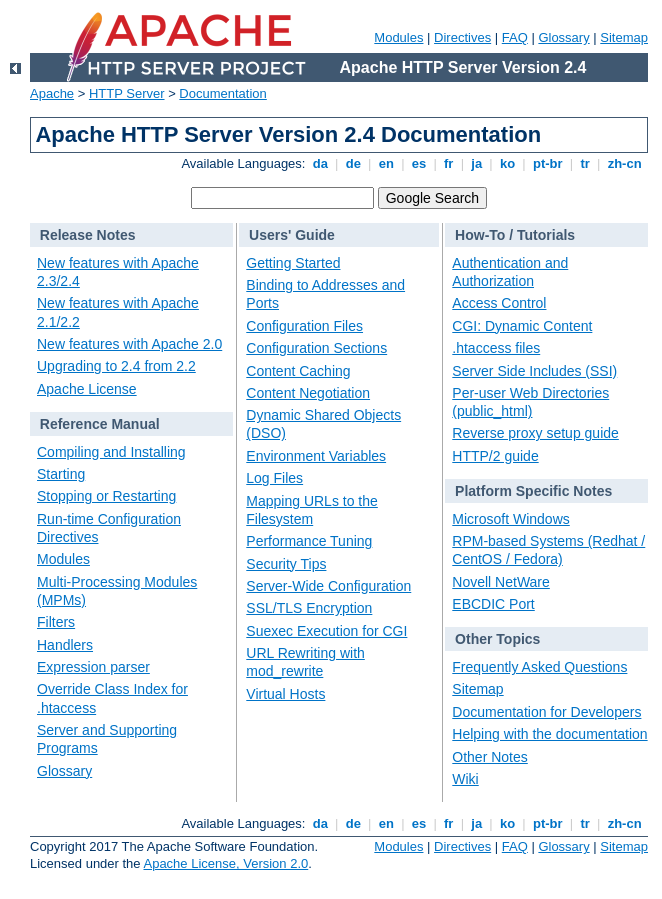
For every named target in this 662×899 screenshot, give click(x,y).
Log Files (274, 478)
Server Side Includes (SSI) (534, 371)
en (386, 163)
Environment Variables (316, 456)
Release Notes (88, 235)
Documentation (222, 93)
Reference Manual (100, 424)
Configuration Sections (316, 348)
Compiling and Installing (111, 452)
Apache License (87, 389)
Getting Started (293, 263)
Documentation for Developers (546, 712)
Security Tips (286, 564)
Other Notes (489, 757)
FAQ (515, 37)
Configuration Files (304, 326)
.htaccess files (496, 348)
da (320, 163)
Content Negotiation (308, 393)
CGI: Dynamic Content (522, 326)
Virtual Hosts (285, 694)
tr (585, 163)
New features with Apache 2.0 (129, 344)
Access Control (499, 303)
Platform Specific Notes (533, 491)
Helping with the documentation (549, 734)
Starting (61, 474)
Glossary (563, 37)
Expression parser (93, 667)
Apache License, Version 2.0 (225, 863)
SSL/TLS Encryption (309, 608)
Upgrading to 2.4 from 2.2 (116, 366)
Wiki (465, 779)
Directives (462, 37)
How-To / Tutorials (515, 235)
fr (448, 163)
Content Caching (298, 371)
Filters (56, 622)
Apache (52, 93)
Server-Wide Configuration (328, 586)
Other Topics (497, 639)
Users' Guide (292, 235)
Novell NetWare (501, 582)
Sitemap (624, 37)
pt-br (547, 163)
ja (477, 163)
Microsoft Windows (510, 519)
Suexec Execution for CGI (326, 631)
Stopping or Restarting (106, 496)
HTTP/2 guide (495, 456)
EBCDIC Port (493, 604)
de (353, 163)
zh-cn (624, 163)
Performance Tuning (309, 541)
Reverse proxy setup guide (535, 433)
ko (507, 163)
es (419, 163)
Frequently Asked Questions (539, 667)
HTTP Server (127, 93)
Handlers (65, 645)
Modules (398, 37)
